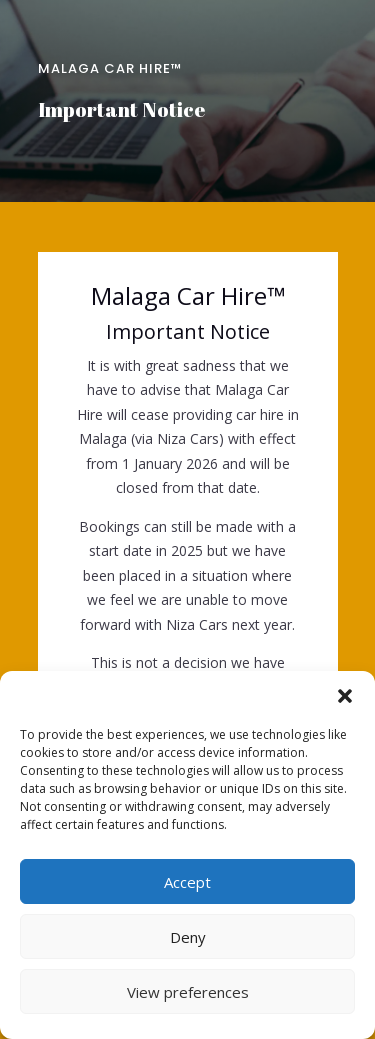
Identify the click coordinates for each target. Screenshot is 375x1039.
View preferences (188, 992)
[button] (345, 696)
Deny (188, 937)
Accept (187, 882)
